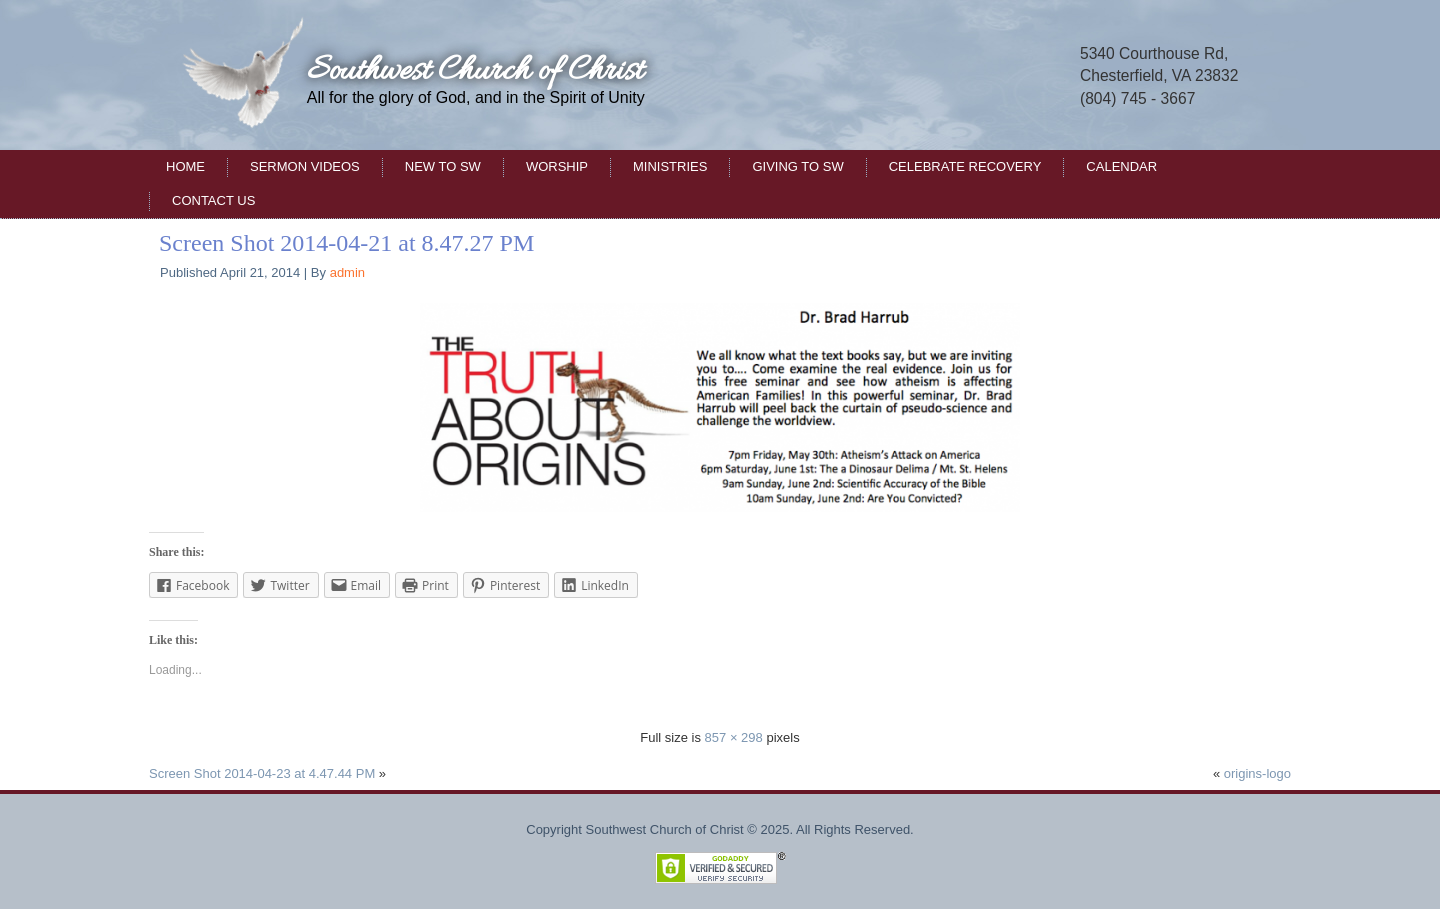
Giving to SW (797, 166)
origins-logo (1257, 773)
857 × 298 (734, 737)
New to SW (443, 166)
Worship (557, 166)
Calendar (1121, 166)
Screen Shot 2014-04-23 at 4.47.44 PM (262, 773)
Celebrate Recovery (965, 166)
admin (347, 272)
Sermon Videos (305, 166)
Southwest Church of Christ (475, 71)
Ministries (670, 166)
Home (185, 166)
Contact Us (213, 200)
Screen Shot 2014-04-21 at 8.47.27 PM (346, 243)
